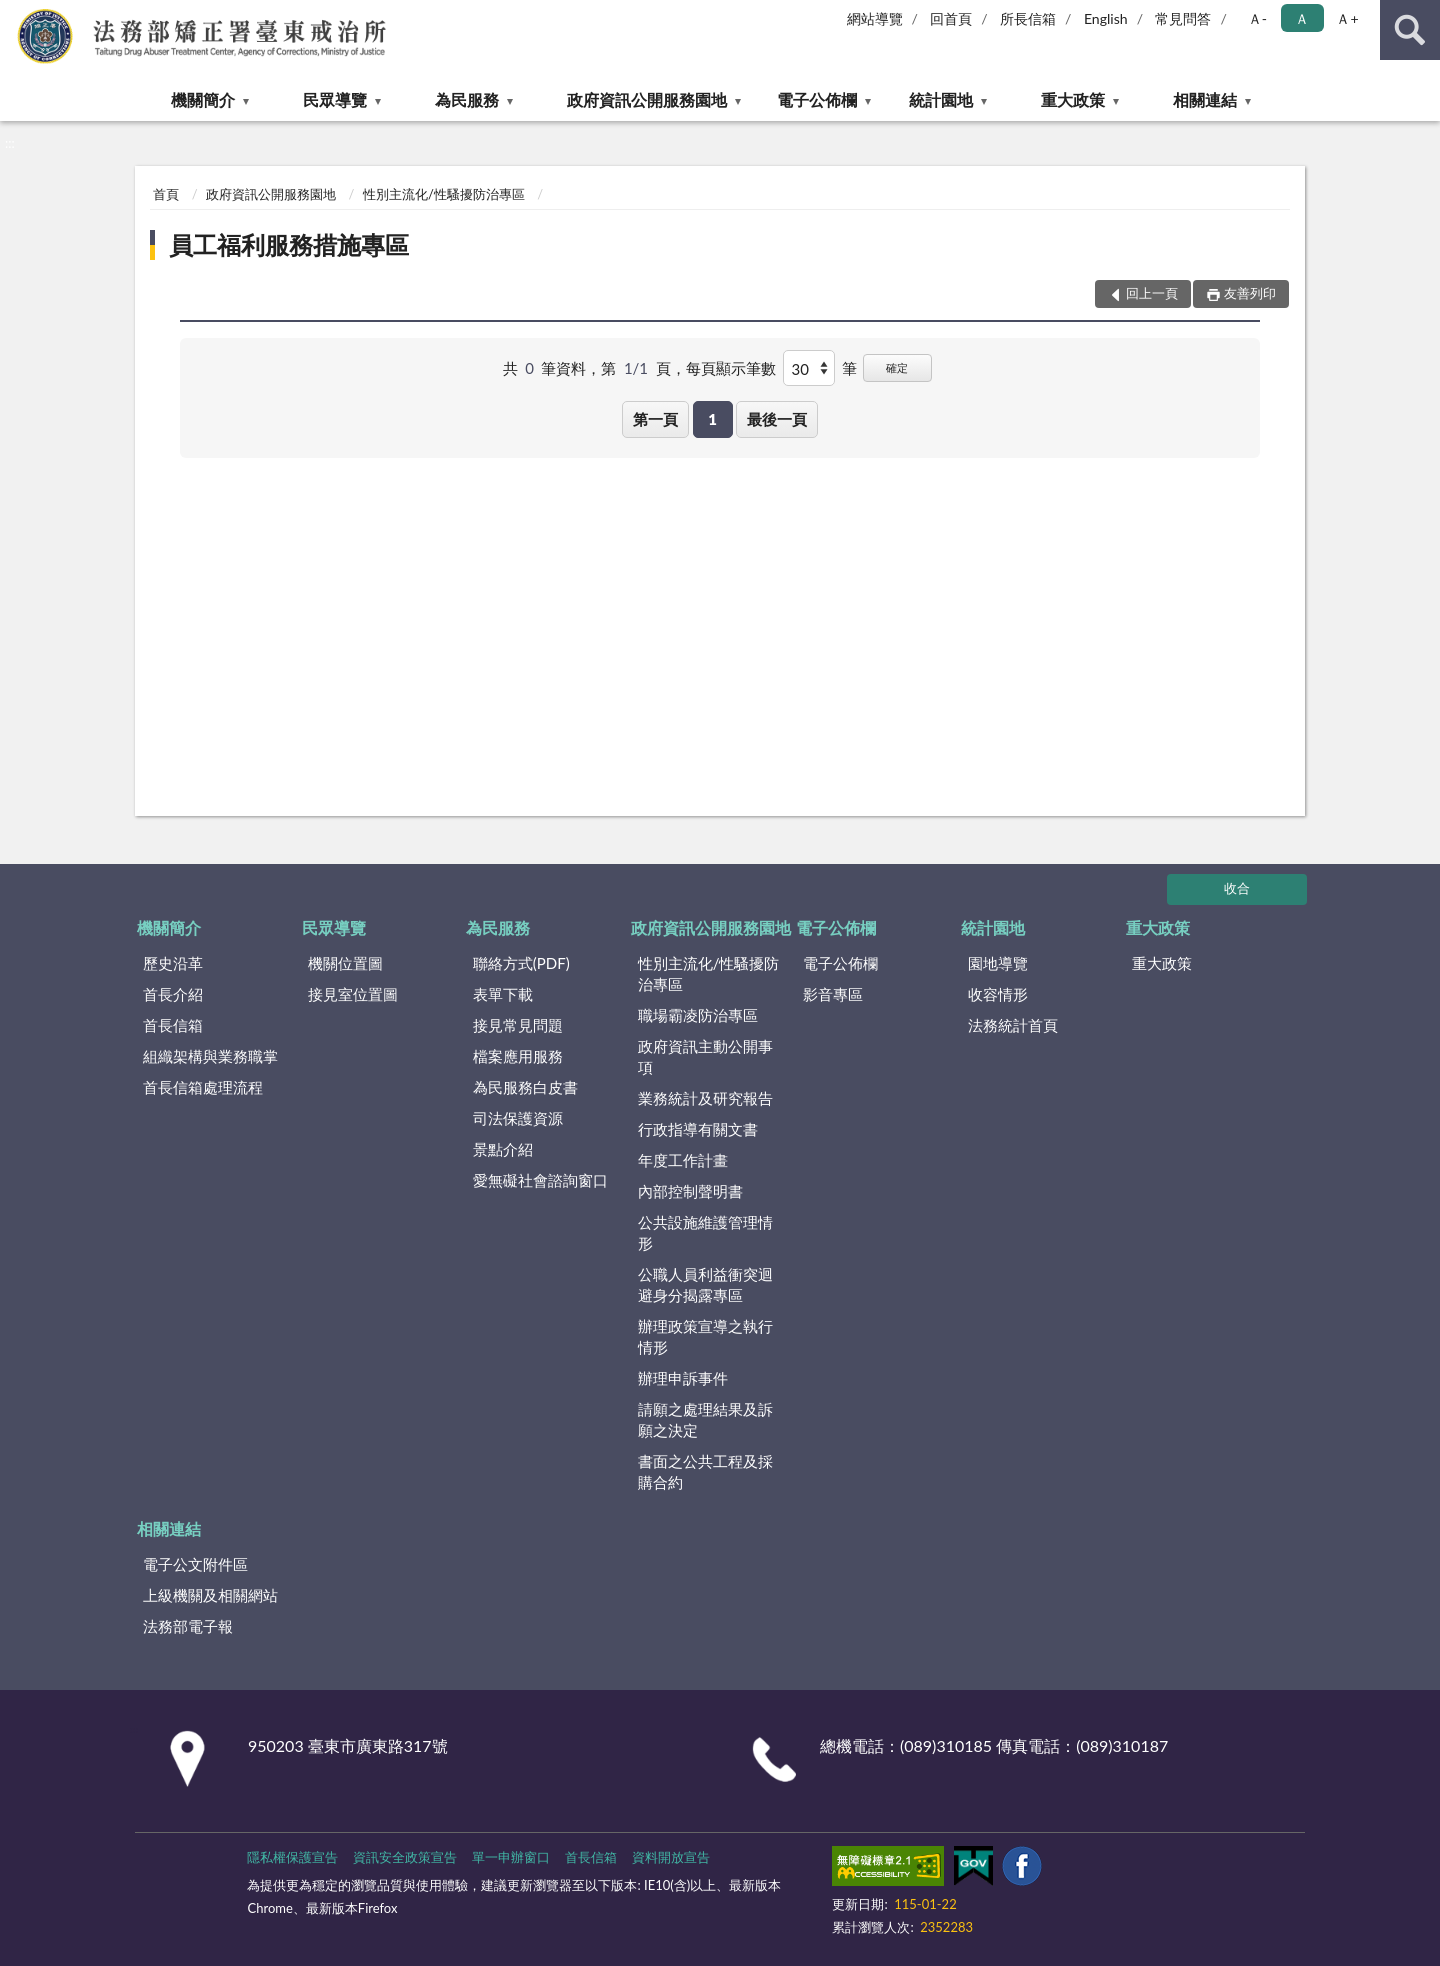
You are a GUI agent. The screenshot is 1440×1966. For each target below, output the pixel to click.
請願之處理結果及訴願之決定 (705, 1419)
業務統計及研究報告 (705, 1098)
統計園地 (941, 99)
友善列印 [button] (1250, 293)
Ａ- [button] (1257, 18)
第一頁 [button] (655, 419)
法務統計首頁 (1013, 1025)
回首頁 (951, 18)
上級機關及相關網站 (210, 1595)
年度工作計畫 (683, 1160)
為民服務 (467, 99)
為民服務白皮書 (525, 1087)
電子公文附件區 (195, 1564)
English (1106, 18)
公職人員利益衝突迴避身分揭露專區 (705, 1284)
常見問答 (1183, 18)
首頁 (166, 194)
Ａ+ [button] (1347, 18)
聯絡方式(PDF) (521, 963)
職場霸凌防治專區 (698, 1015)
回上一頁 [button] (1152, 293)
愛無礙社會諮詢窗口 (540, 1180)
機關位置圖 (345, 963)
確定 (897, 367)
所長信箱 (1028, 18)
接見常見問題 (518, 1025)
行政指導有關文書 (698, 1129)
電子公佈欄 (817, 99)
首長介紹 (173, 994)
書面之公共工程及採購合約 (705, 1471)
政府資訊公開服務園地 (647, 99)
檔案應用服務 (518, 1056)
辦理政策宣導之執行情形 (705, 1336)
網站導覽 (875, 18)
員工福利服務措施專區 (289, 244)
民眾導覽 (335, 99)
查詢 (1410, 30)
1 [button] (712, 419)
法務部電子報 (188, 1626)
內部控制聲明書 (690, 1191)
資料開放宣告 (671, 1857)
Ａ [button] (1302, 18)
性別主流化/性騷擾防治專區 (444, 194)
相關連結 (1205, 99)
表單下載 (503, 994)
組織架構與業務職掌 (210, 1056)
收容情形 (998, 994)
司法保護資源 (518, 1118)
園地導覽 (998, 963)
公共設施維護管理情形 (705, 1232)
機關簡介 (203, 99)
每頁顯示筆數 (731, 368)
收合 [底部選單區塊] (1237, 888)
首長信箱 (173, 1025)
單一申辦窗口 (511, 1857)
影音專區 (833, 994)
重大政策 (1073, 99)
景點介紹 (503, 1149)
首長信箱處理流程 (203, 1087)
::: (16, 15)
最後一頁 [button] (777, 419)
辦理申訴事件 (683, 1378)
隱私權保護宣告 (292, 1857)
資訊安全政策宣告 (405, 1857)
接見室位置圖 (353, 994)
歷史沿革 (173, 963)
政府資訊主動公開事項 (705, 1056)
